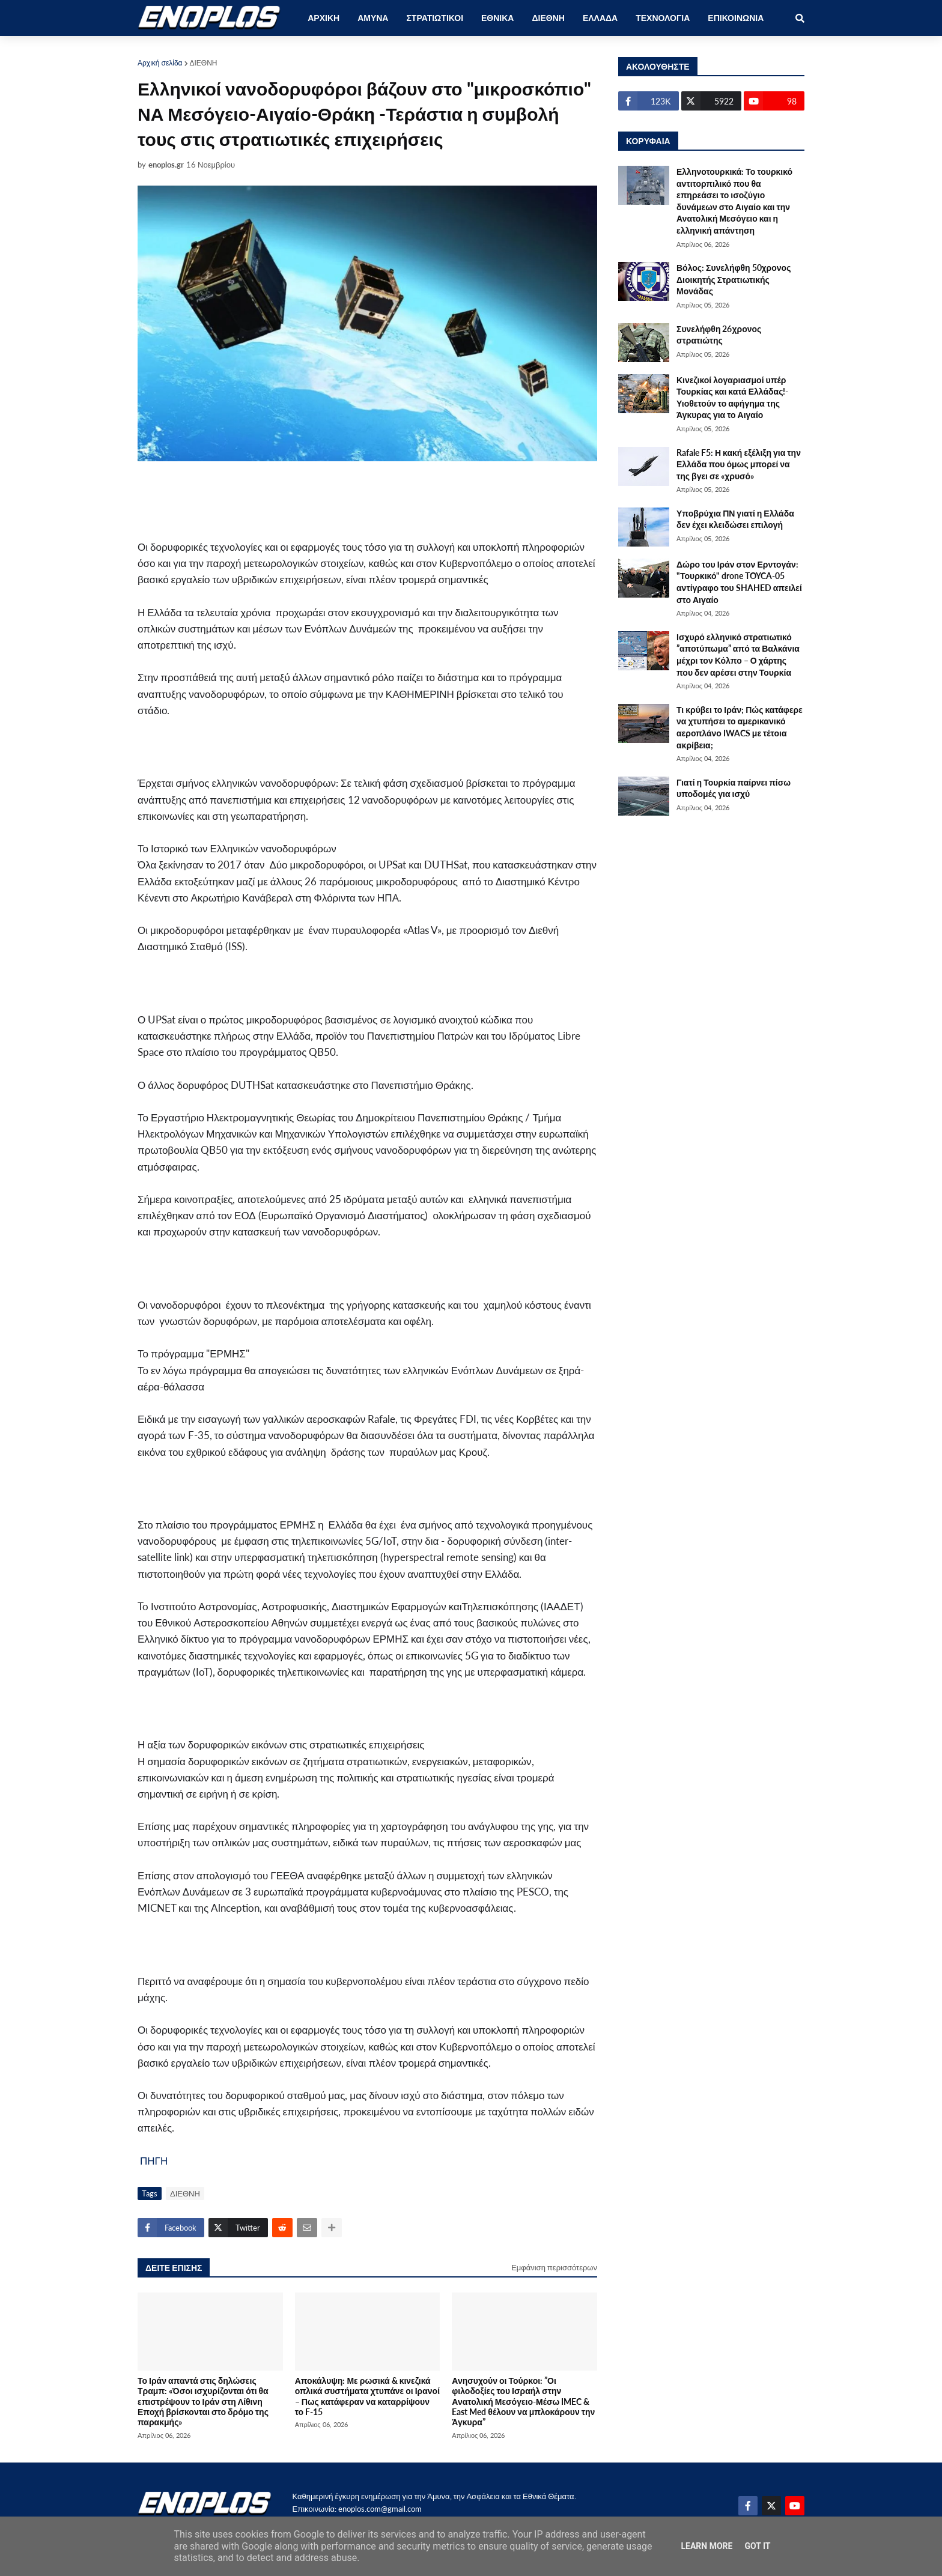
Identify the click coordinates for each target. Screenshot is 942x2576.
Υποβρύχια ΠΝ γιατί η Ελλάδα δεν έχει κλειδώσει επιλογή (735, 519)
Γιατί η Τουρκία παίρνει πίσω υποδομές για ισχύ (733, 788)
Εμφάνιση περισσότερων (554, 2267)
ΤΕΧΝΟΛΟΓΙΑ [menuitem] (663, 18)
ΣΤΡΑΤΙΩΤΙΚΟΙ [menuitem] (434, 18)
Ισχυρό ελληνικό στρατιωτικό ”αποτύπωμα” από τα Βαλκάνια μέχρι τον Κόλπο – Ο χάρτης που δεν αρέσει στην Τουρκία (738, 654)
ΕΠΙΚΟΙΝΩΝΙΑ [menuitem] (736, 18)
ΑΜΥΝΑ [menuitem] (372, 18)
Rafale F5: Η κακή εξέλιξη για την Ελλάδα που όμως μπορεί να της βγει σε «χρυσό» (738, 464)
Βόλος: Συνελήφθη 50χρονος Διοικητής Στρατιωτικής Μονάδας (733, 279)
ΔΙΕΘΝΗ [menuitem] (548, 18)
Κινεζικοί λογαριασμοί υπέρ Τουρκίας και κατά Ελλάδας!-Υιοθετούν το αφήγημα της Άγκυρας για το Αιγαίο (732, 397)
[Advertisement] (360, 500)
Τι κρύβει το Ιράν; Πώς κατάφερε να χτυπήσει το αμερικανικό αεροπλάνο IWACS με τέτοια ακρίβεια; (739, 727)
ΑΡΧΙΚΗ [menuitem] (323, 18)
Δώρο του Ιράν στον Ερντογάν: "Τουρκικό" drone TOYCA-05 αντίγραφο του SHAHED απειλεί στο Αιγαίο (739, 582)
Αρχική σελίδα (160, 62)
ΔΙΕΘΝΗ (203, 62)
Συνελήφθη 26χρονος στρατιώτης (718, 335)
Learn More (706, 2546)
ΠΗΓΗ (154, 2160)
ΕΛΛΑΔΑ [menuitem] (600, 18)
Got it (757, 2546)
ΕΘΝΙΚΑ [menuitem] (497, 18)
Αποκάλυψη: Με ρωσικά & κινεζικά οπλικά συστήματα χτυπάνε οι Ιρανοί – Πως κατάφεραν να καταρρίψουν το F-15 (367, 2396)
